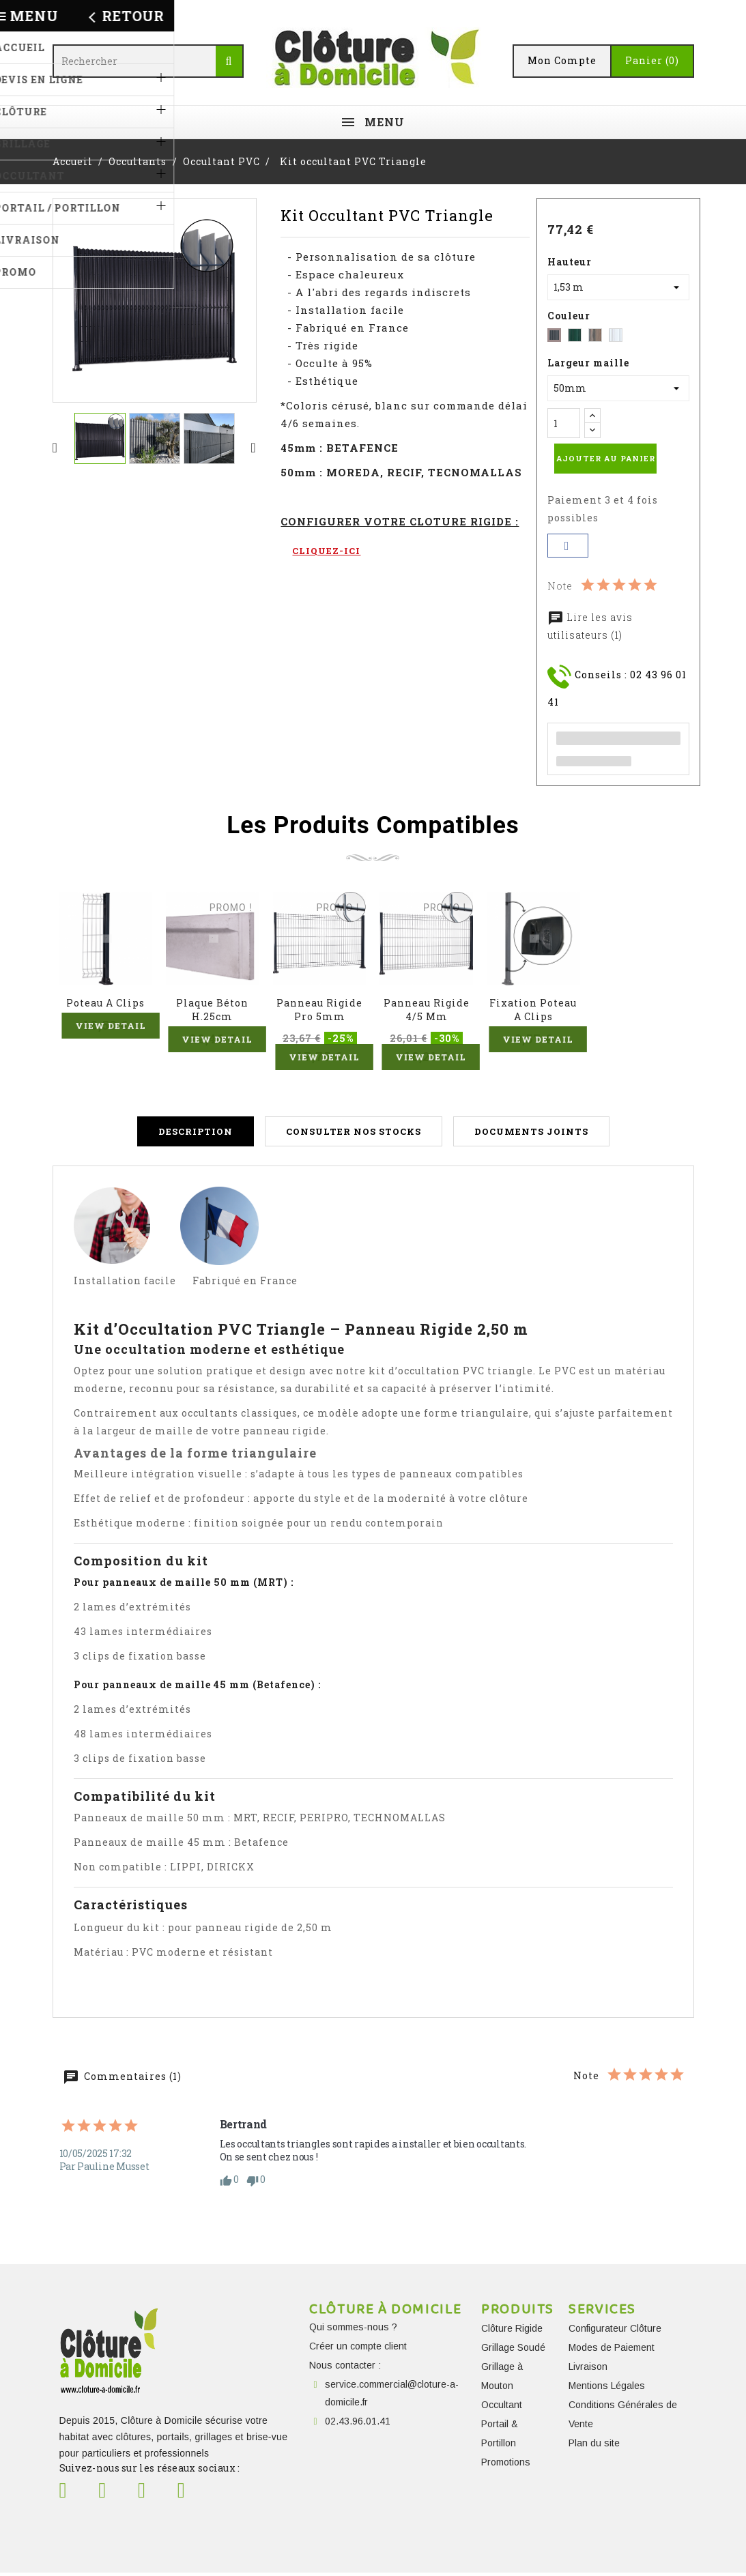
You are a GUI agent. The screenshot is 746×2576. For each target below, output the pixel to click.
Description (195, 1135)
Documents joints (531, 1135)
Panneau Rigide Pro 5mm (319, 1009)
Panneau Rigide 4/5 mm (427, 1009)
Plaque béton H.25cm (212, 1009)
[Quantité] (563, 423)
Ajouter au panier (605, 458)
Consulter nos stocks (353, 1135)
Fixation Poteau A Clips (533, 1009)
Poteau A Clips (105, 1002)
